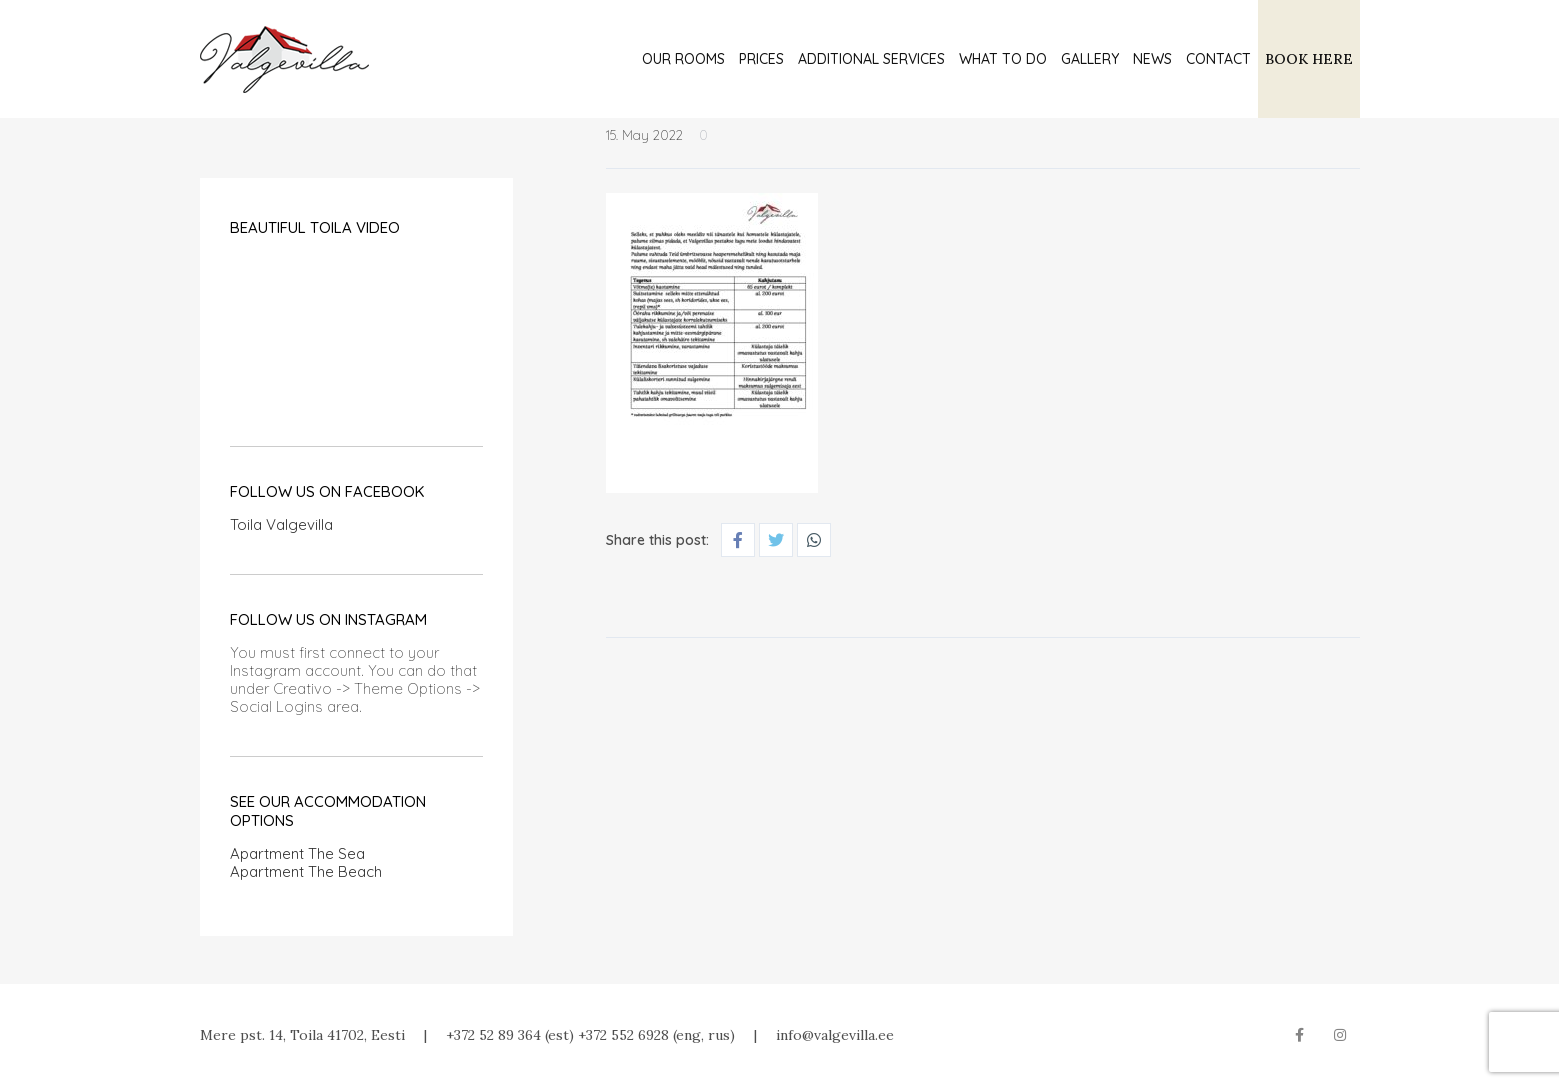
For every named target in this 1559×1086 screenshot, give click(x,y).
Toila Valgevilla (281, 524)
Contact (1218, 59)
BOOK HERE (1309, 59)
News (1152, 59)
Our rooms (683, 59)
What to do (1003, 59)
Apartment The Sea (297, 853)
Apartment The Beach (306, 871)
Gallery (1090, 59)
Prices (761, 59)
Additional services (871, 59)
